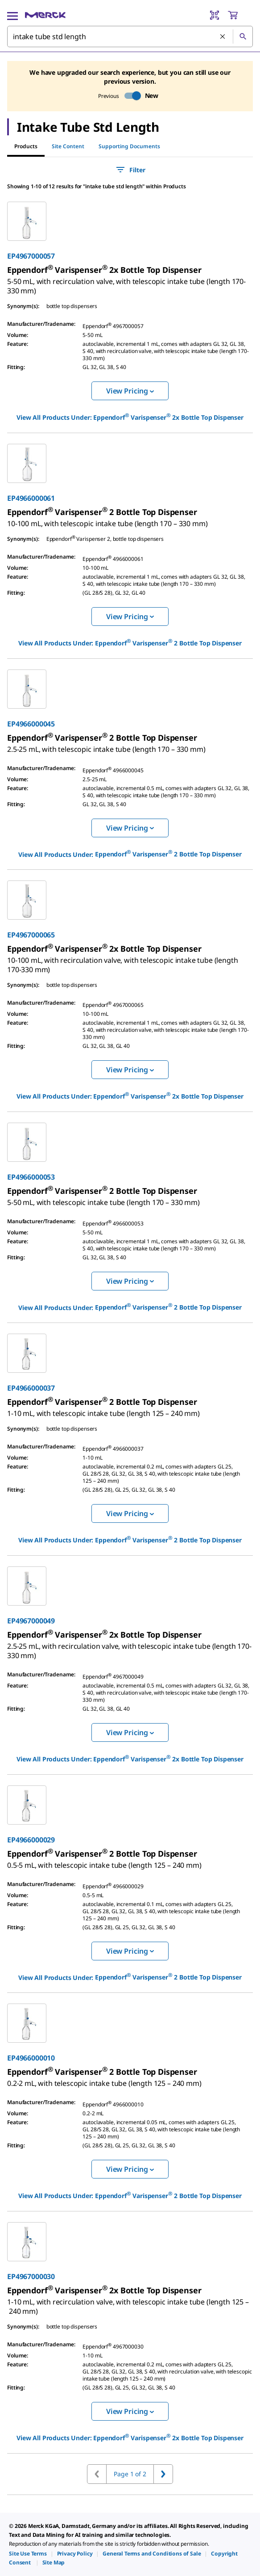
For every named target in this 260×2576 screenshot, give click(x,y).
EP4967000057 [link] (31, 256)
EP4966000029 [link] (31, 1840)
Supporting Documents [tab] (129, 146)
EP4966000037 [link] (31, 1388)
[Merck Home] (45, 15)
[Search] (242, 36)
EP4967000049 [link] (31, 1621)
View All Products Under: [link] (130, 417)
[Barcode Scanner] (214, 15)
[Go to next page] (163, 2474)
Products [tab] (25, 146)
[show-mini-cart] (240, 15)
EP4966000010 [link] (31, 2058)
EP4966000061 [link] (31, 498)
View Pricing (130, 391)
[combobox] (130, 36)
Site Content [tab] (68, 146)
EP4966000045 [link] (31, 724)
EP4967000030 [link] (31, 2276)
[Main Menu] (12, 15)
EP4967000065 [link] (31, 935)
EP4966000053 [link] (31, 1177)
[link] (126, 282)
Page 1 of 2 (130, 2474)
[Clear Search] (223, 37)
